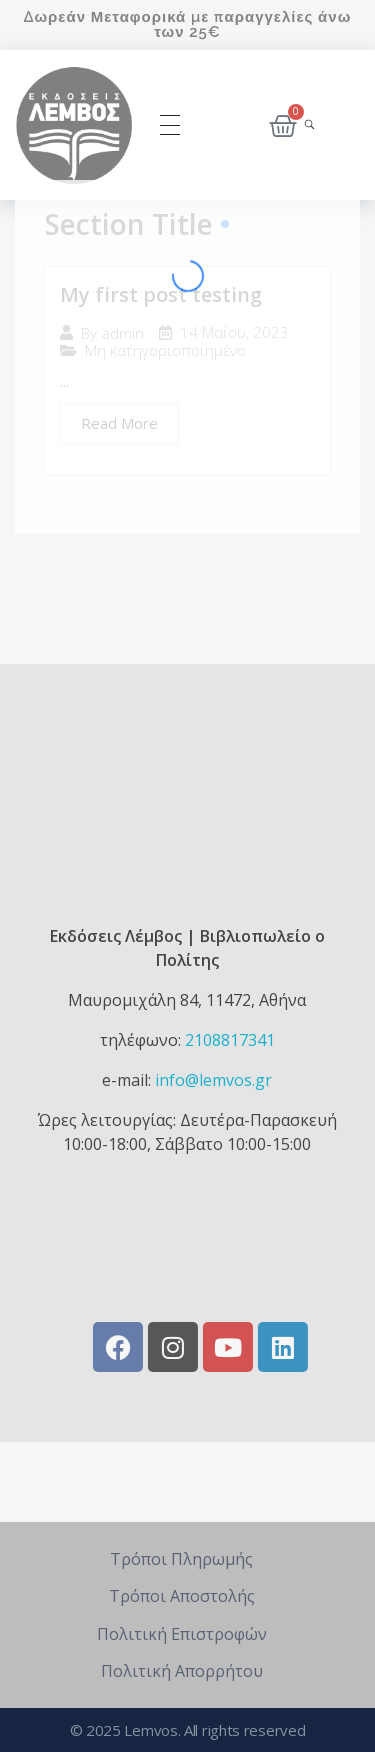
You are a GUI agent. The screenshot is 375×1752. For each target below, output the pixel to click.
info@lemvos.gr (213, 1080)
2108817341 (230, 1040)
